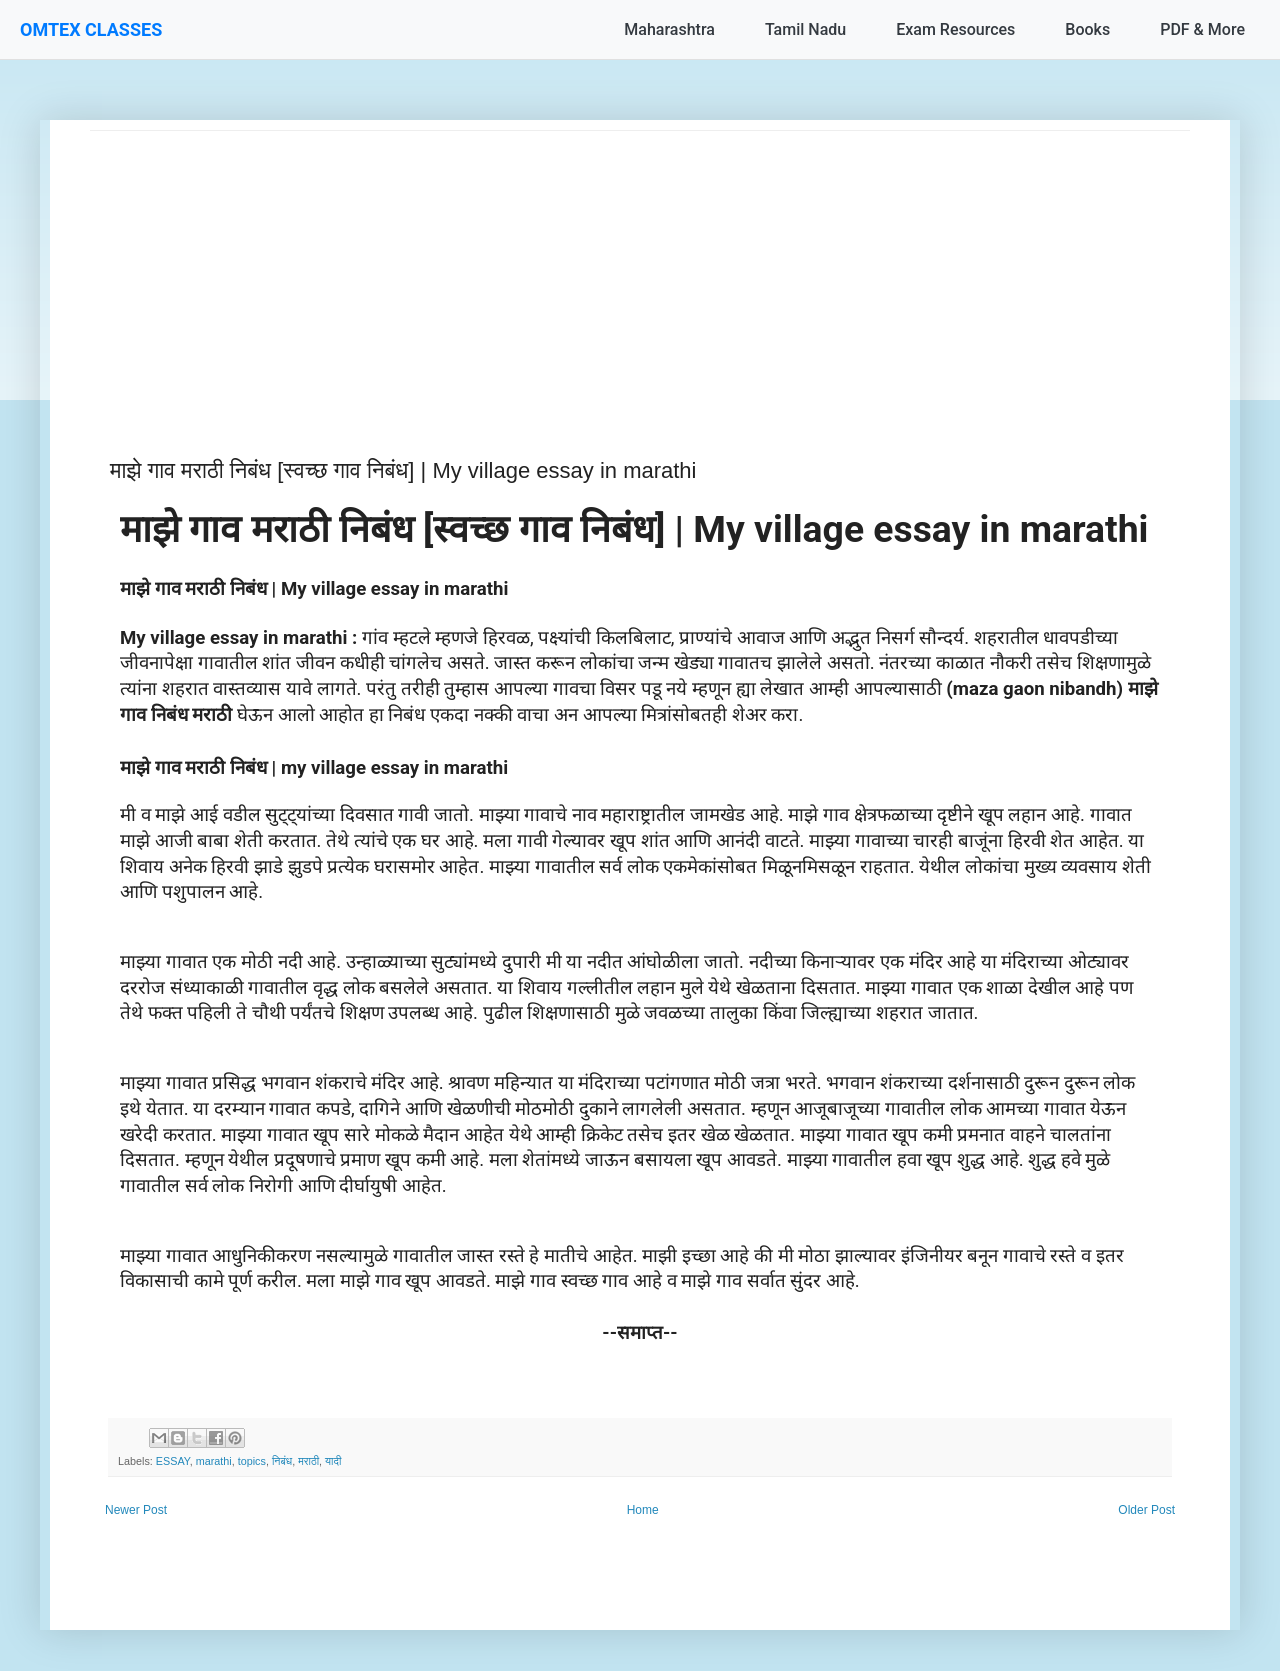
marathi (214, 1461)
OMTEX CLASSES (91, 29)
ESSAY (173, 1461)
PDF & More (1202, 29)
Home (643, 1510)
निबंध (282, 1461)
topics (252, 1461)
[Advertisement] (640, 271)
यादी (333, 1461)
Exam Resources (955, 29)
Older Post (1146, 1510)
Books (1087, 29)
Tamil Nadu (805, 29)
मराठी (308, 1461)
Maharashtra (669, 29)
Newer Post (136, 1510)
